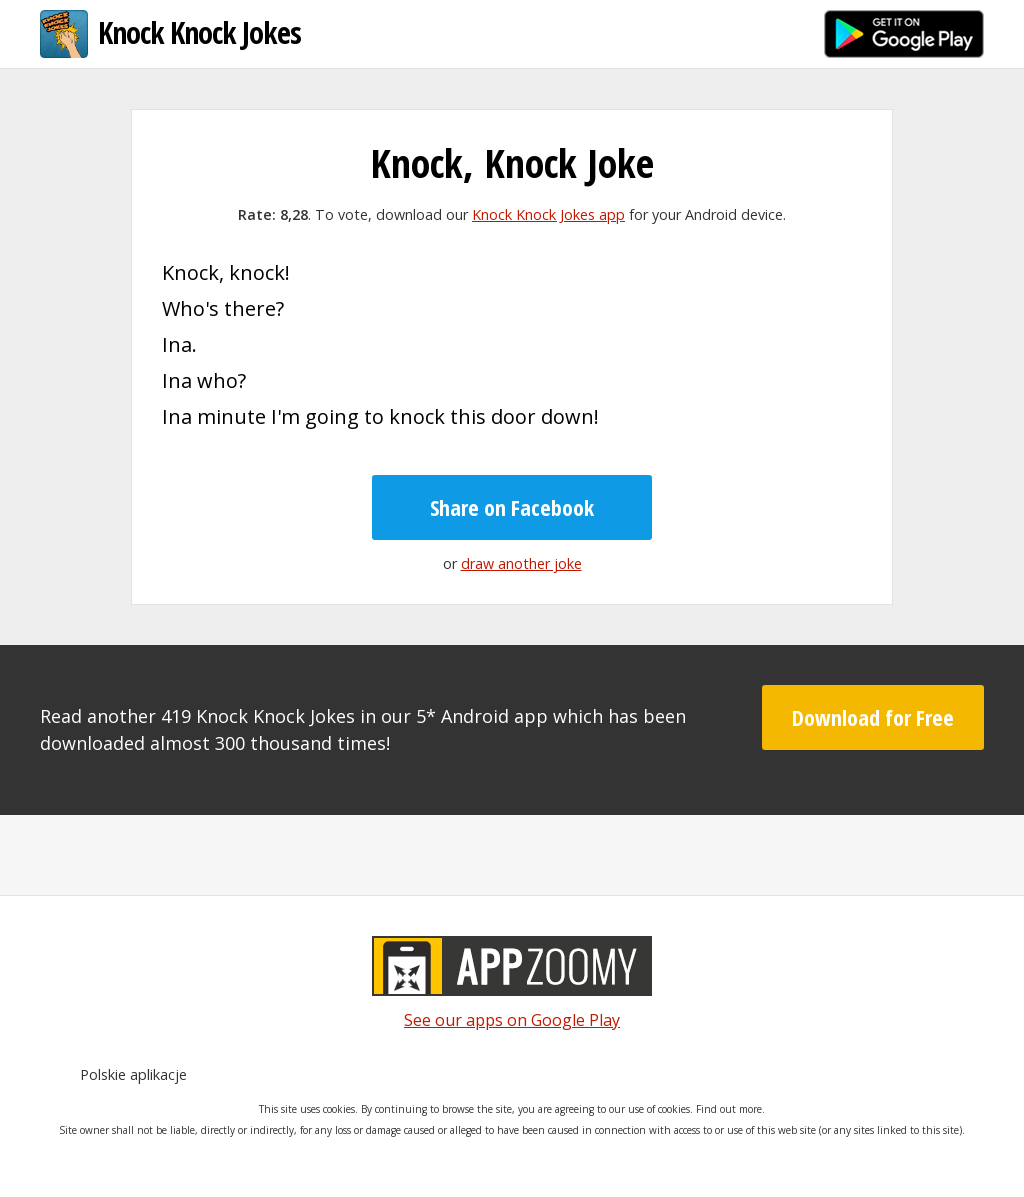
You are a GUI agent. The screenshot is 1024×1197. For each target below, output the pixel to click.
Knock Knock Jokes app (548, 214)
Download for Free (873, 717)
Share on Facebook (512, 507)
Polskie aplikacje (133, 1074)
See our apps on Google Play (512, 1020)
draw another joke (521, 563)
